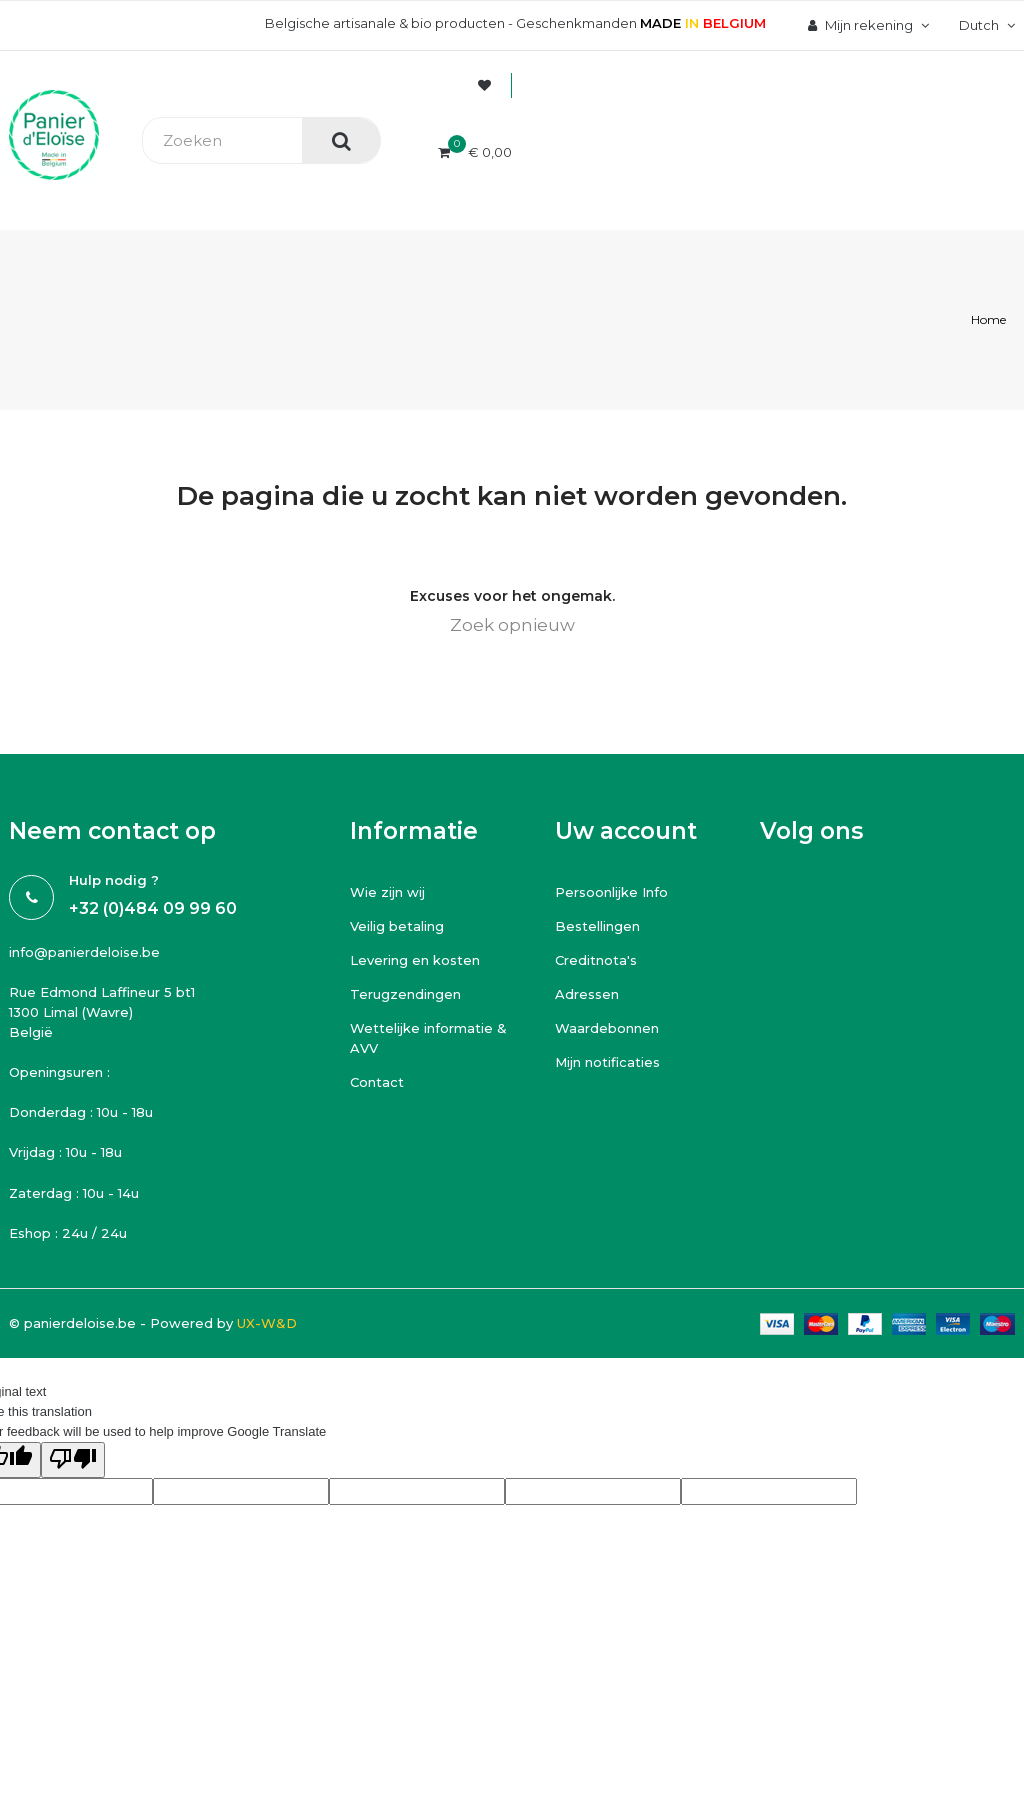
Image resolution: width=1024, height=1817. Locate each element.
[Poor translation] (73, 1460)
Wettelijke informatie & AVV (428, 1038)
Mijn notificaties (607, 1062)
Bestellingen (597, 926)
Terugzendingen (405, 994)
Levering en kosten (415, 960)
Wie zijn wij (387, 892)
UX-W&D (267, 1323)
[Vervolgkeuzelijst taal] (984, 25)
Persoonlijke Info (611, 892)
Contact (377, 1082)
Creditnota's (596, 960)
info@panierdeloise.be (84, 952)
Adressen (587, 994)
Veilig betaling (397, 926)
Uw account (626, 831)
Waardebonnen (607, 1028)
